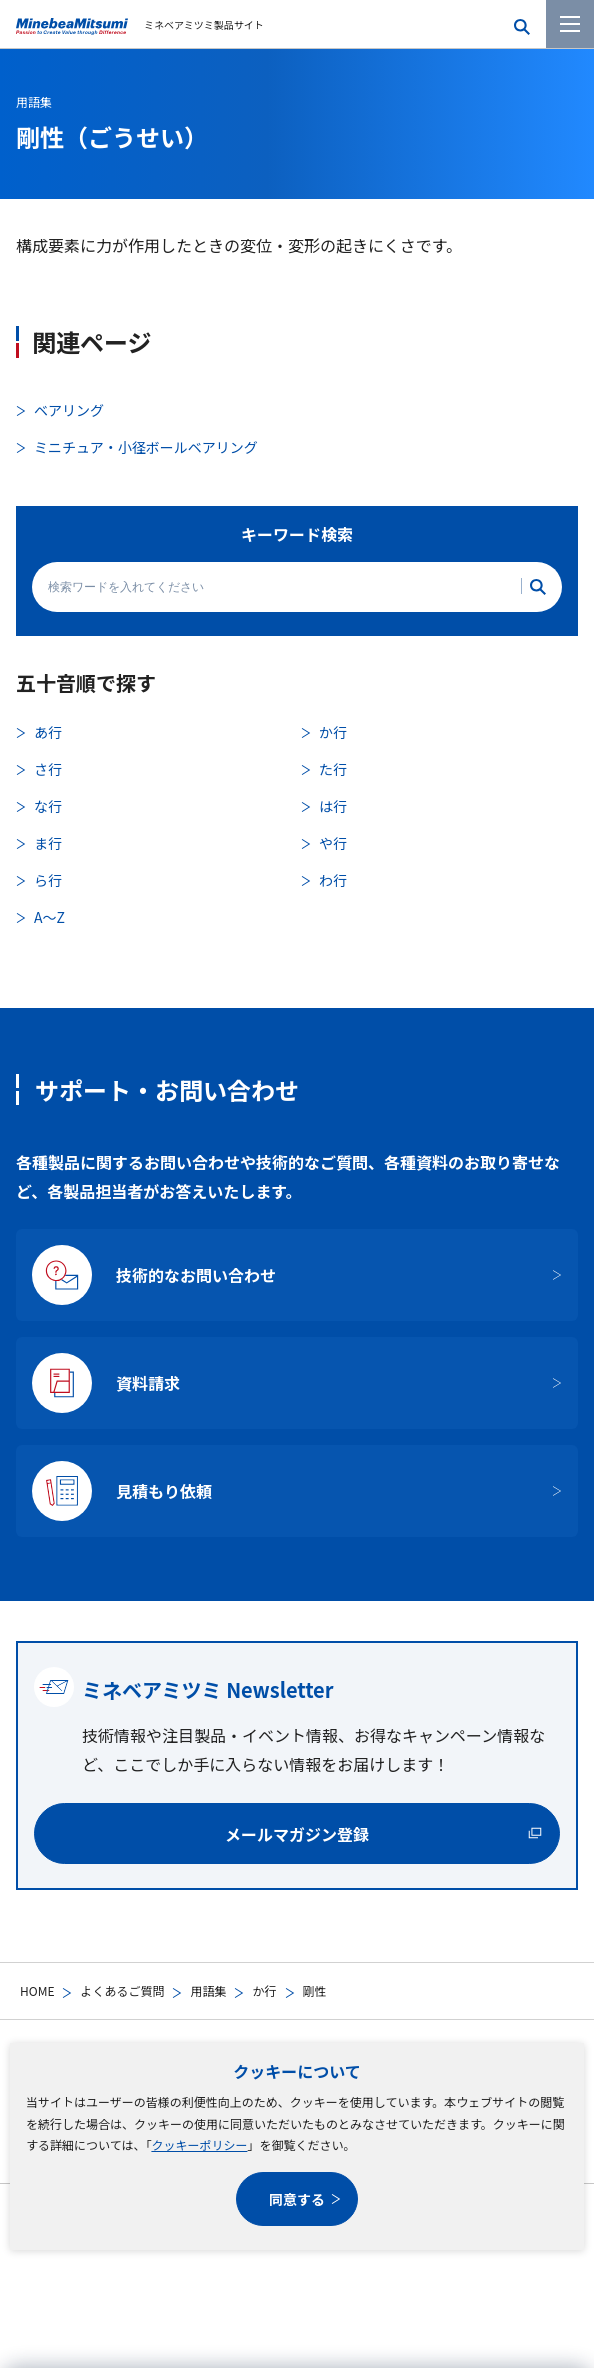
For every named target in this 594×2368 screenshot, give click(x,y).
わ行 (333, 880)
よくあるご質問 (122, 1990)
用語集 (208, 1990)
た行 (333, 769)
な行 (48, 806)
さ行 (48, 769)
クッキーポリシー (199, 2144)
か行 (264, 1990)
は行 (333, 806)
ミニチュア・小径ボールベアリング (146, 447)
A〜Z (49, 917)
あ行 (48, 732)
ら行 (48, 880)
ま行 (48, 843)
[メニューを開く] (570, 24)
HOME (37, 1990)
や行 (333, 843)
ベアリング (69, 410)
